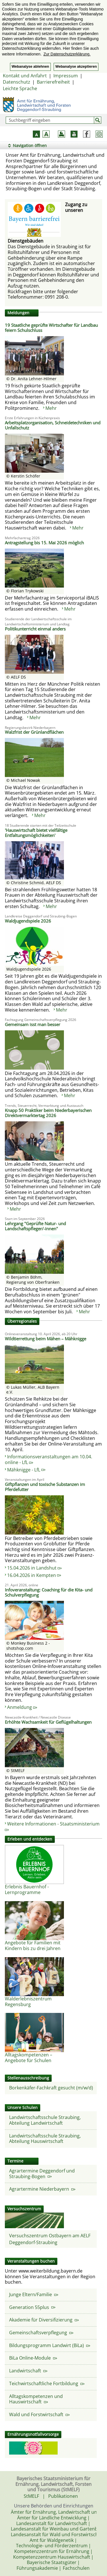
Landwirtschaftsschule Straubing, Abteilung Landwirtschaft (45, 2120)
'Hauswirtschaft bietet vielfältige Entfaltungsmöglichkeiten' (36, 832)
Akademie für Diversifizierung (44, 2320)
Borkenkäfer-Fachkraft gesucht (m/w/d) (51, 2088)
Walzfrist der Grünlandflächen (34, 732)
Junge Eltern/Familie (33, 2294)
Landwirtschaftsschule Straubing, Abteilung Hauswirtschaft (45, 2139)
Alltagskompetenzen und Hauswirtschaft (36, 2399)
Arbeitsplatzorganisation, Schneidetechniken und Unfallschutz (52, 425)
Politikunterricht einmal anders (35, 629)
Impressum (65, 76)
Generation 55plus (32, 2307)
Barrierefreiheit (53, 82)
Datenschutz (16, 82)
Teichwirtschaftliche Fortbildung (46, 2383)
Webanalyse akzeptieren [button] (76, 67)
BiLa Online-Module (33, 2358)
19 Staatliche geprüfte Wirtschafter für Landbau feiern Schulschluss (51, 327)
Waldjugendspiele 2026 (28, 921)
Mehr (51, 408)
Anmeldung (22, 1707)
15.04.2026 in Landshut (34, 1568)
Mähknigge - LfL (26, 1470)
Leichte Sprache (20, 88)
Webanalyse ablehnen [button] (30, 67)
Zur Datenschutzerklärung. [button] (66, 54)
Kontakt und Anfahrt (25, 76)
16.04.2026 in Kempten (34, 1575)
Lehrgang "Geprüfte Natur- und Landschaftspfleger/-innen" (35, 1226)
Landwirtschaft (28, 2371)
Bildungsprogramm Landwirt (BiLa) (49, 2345)
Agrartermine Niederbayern (42, 2189)
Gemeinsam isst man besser (32, 1024)
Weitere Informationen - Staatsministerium (52, 1826)
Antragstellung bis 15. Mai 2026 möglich (44, 542)
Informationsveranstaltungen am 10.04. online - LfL (48, 1459)
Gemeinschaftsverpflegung (41, 2332)
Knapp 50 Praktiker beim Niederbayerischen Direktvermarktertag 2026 (48, 1112)
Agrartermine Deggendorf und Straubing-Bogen (42, 2174)
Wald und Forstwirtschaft (39, 2414)
